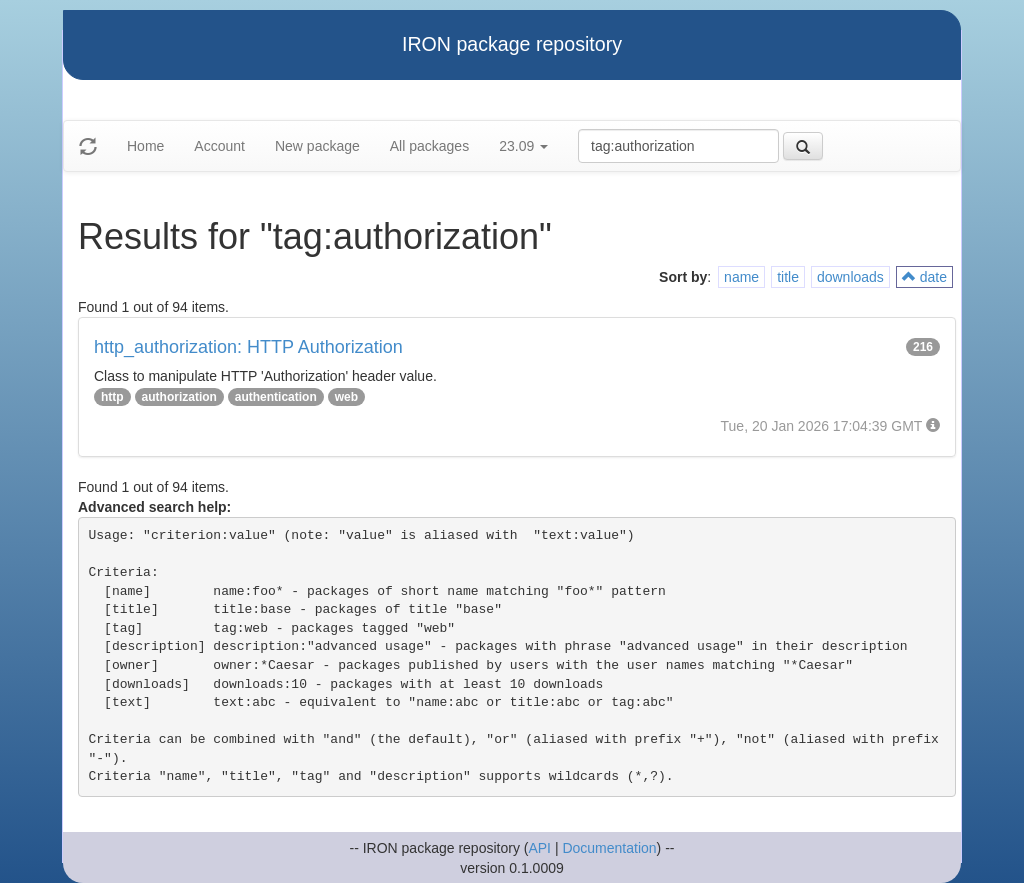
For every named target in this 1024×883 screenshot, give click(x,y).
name (741, 277)
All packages (429, 146)
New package (317, 146)
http (112, 397)
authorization (179, 397)
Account (219, 146)
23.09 (523, 146)
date (924, 277)
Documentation (609, 848)
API (539, 848)
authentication (276, 397)
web (346, 397)
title (788, 277)
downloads (850, 277)
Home (145, 146)
